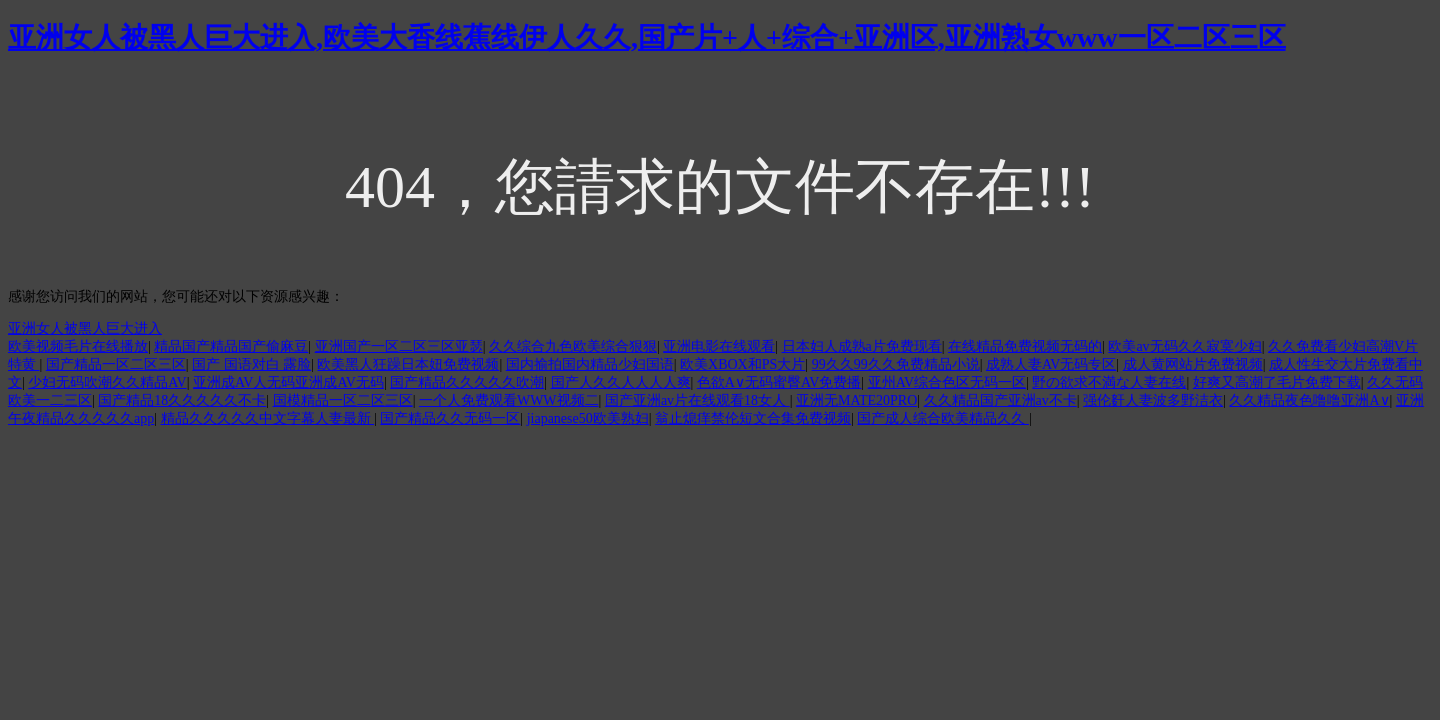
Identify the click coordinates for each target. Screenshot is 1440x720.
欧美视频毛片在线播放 (78, 346)
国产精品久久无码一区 (450, 418)
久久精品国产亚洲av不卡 (1000, 400)
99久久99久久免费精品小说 (896, 364)
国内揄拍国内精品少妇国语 (590, 364)
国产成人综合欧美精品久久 (943, 418)
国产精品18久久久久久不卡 (182, 400)
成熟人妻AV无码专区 (1051, 364)
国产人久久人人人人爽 (621, 382)
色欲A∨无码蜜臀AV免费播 (779, 382)
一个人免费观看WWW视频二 (509, 400)
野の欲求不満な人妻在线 (1109, 382)
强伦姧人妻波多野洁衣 (1153, 400)
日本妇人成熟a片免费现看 (862, 346)
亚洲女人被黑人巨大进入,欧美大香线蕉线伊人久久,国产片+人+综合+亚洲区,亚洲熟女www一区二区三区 (647, 37)
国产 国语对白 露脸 (251, 364)
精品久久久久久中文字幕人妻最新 (268, 418)
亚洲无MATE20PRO (856, 400)
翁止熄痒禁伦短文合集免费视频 (753, 418)
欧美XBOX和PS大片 (742, 364)
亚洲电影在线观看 (719, 346)
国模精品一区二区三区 (343, 400)
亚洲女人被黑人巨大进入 (85, 328)
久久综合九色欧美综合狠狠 (573, 346)
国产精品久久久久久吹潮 (467, 382)
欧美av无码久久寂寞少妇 (1184, 346)
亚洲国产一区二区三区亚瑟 (399, 346)
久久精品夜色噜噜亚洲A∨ (1309, 400)
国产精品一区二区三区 (116, 364)
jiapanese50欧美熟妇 (588, 418)
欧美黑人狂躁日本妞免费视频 (408, 364)
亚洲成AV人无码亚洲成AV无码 (288, 382)
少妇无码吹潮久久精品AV (107, 382)
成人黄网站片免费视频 (1193, 364)
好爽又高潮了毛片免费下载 (1277, 382)
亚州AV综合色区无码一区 (947, 382)
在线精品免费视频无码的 (1025, 346)
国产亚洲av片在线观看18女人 (697, 400)
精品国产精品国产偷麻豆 (231, 346)
